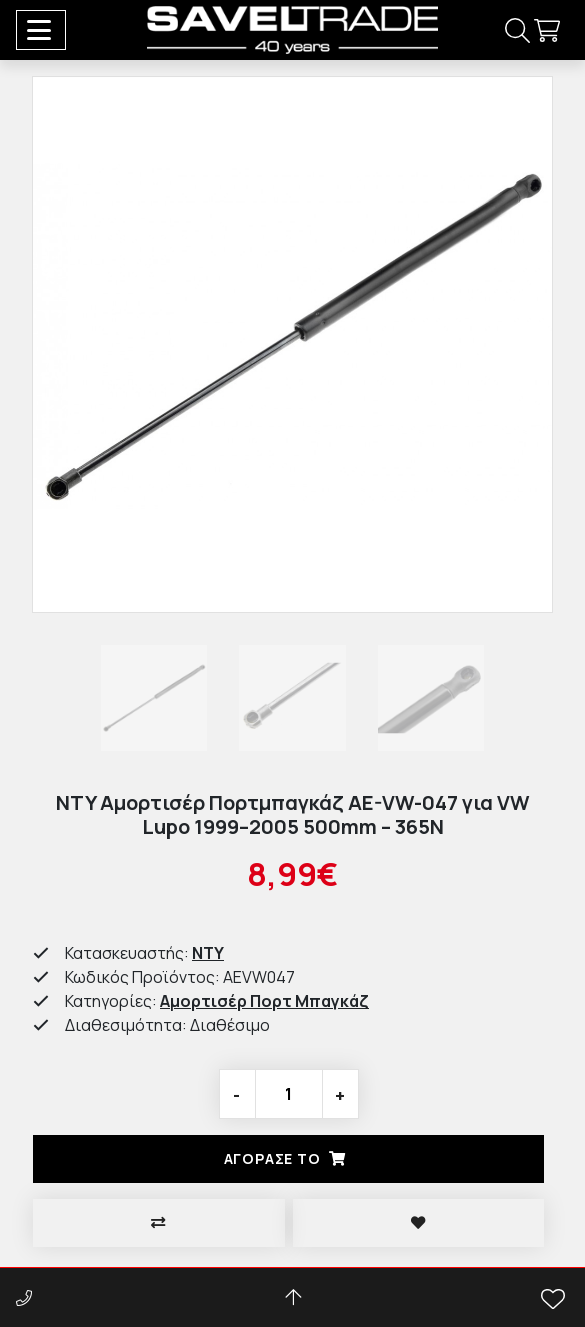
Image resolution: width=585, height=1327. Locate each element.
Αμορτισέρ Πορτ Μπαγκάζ (264, 1001)
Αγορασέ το (289, 1158)
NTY (208, 953)
